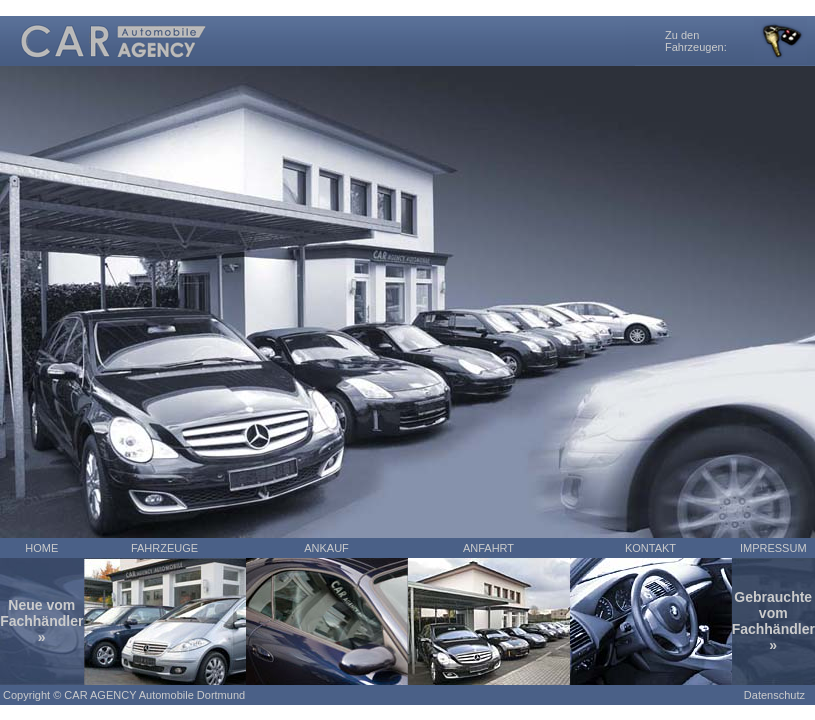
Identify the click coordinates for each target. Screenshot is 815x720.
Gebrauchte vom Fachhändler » (773, 621)
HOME (41, 548)
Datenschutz (774, 695)
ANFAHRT (488, 548)
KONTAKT (650, 548)
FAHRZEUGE (164, 548)
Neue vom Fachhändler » (41, 621)
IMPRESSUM (773, 548)
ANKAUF (326, 548)
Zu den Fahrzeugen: (696, 41)
